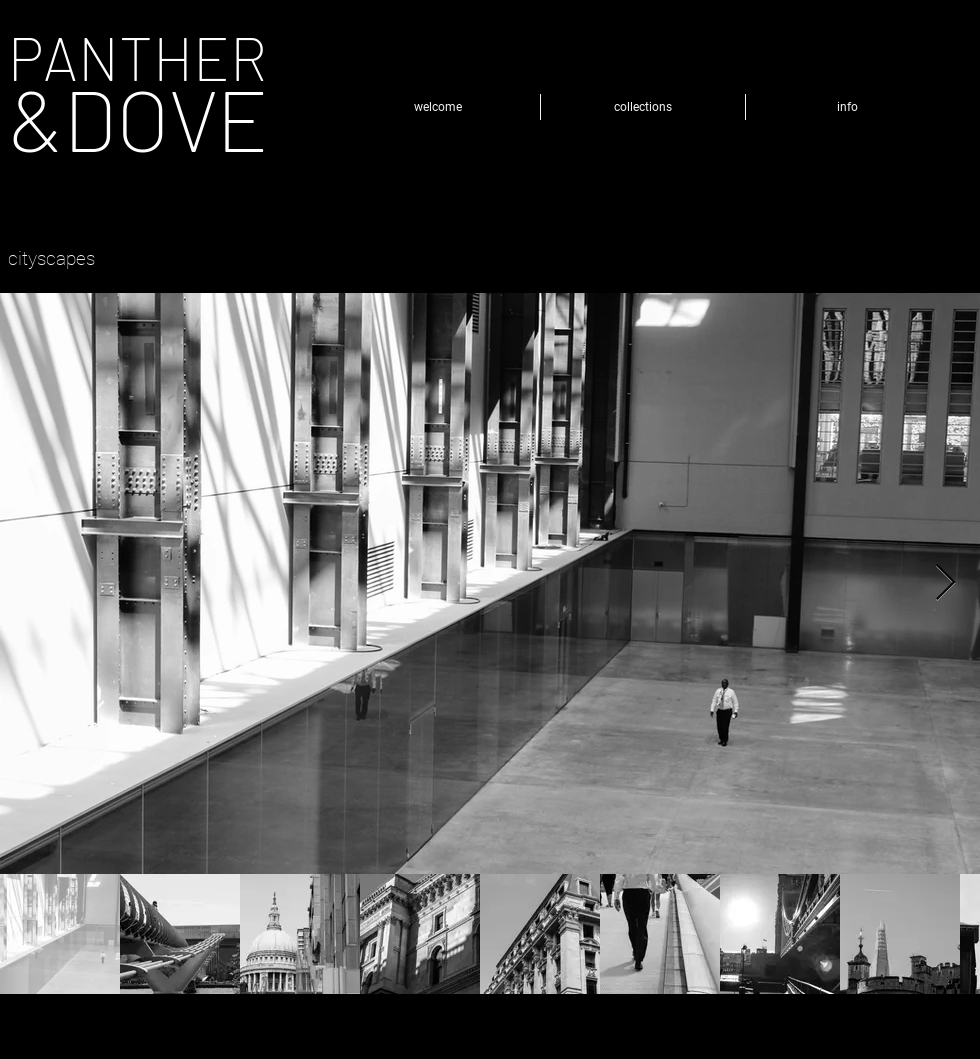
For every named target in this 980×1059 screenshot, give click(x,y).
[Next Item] (945, 583)
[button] (643, 107)
